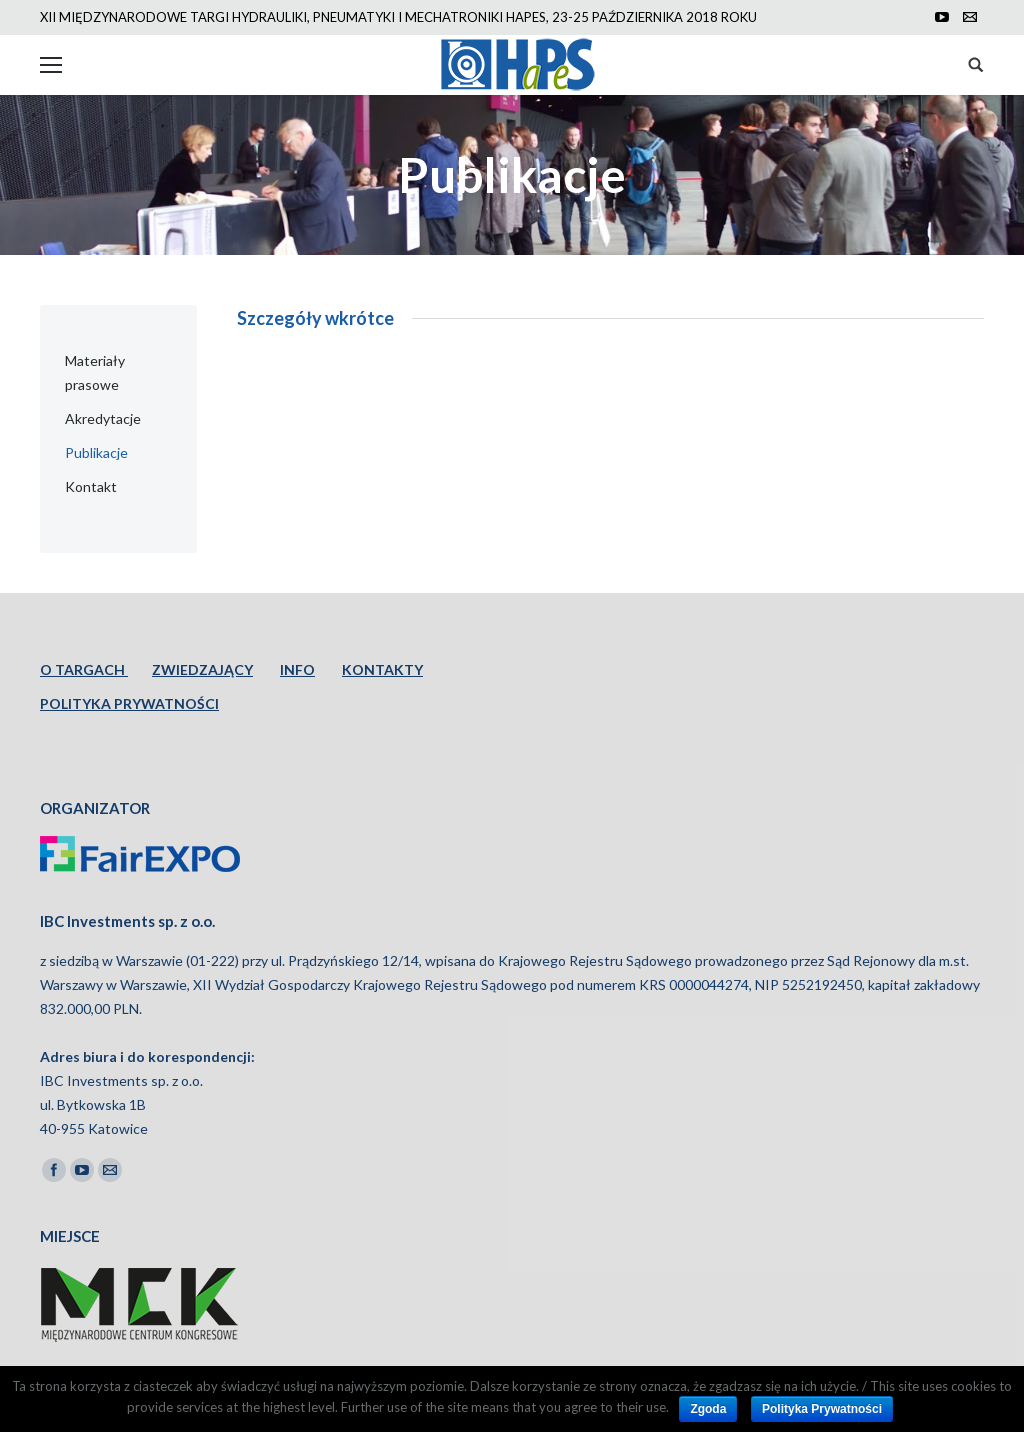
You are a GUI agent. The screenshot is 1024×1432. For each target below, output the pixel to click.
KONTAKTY (382, 669)
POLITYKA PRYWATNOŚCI (129, 703)
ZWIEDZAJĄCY (202, 669)
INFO (297, 669)
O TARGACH (84, 669)
